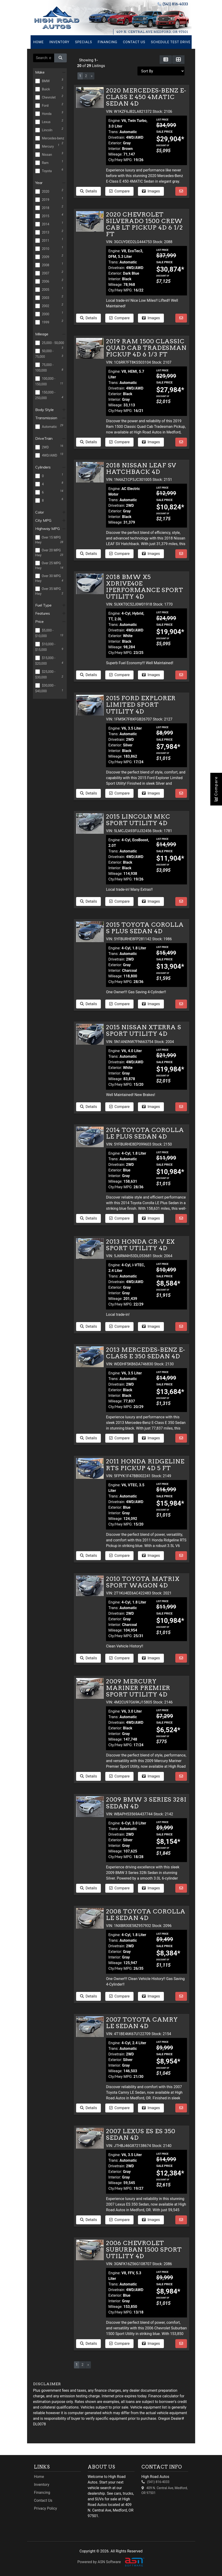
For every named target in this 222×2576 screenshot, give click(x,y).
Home (38, 42)
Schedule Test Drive (170, 42)
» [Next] (91, 76)
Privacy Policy (45, 2508)
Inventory (59, 42)
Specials (83, 42)
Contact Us (134, 42)
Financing (107, 42)
